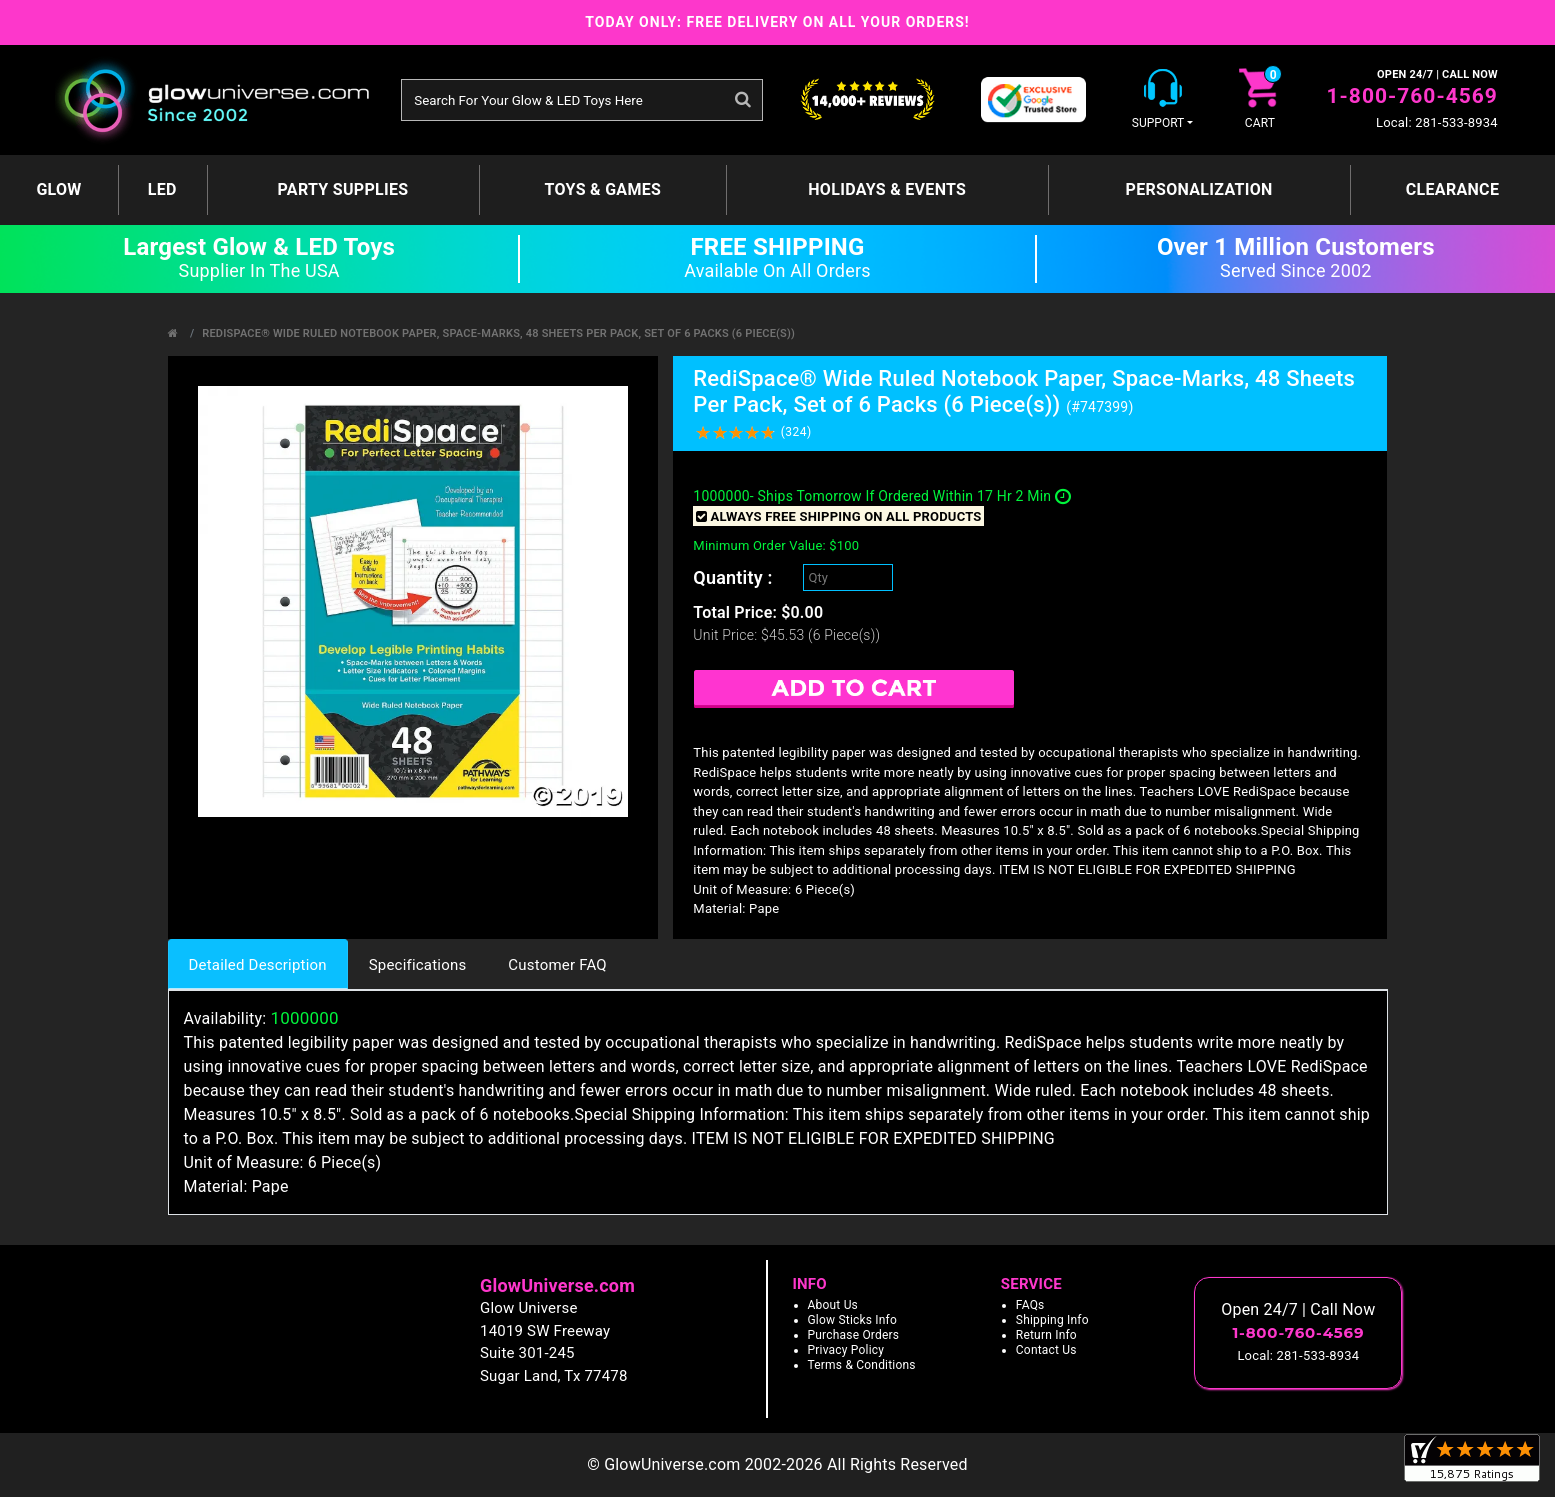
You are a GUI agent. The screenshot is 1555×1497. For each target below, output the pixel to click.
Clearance (1452, 189)
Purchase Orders (854, 1335)
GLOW (58, 189)
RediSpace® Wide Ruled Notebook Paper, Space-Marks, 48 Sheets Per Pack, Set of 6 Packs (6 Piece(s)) (498, 333)
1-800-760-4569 (1412, 96)
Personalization (1199, 189)
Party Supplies (343, 189)
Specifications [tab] (418, 965)
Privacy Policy (846, 1350)
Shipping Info (1052, 1320)
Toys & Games (603, 189)
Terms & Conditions (862, 1365)
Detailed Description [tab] (258, 965)
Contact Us (1046, 1350)
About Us (833, 1305)
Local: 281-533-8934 (1437, 122)
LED (162, 189)
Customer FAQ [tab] (557, 965)
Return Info (1046, 1335)
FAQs (1030, 1305)
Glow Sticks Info (853, 1320)
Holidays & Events (887, 189)
